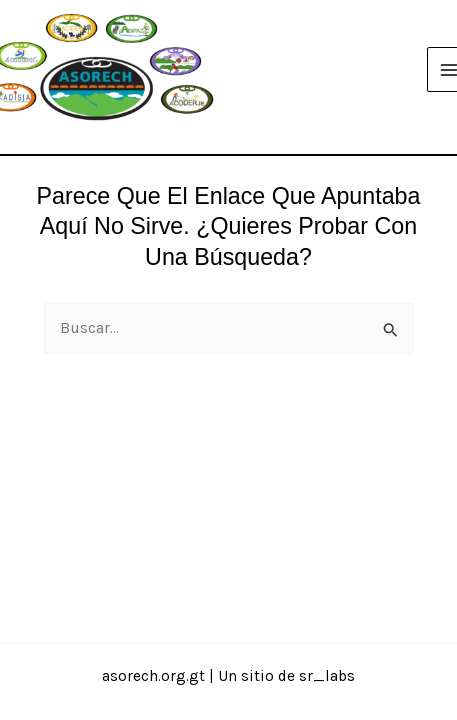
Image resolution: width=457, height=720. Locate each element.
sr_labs (327, 676)
